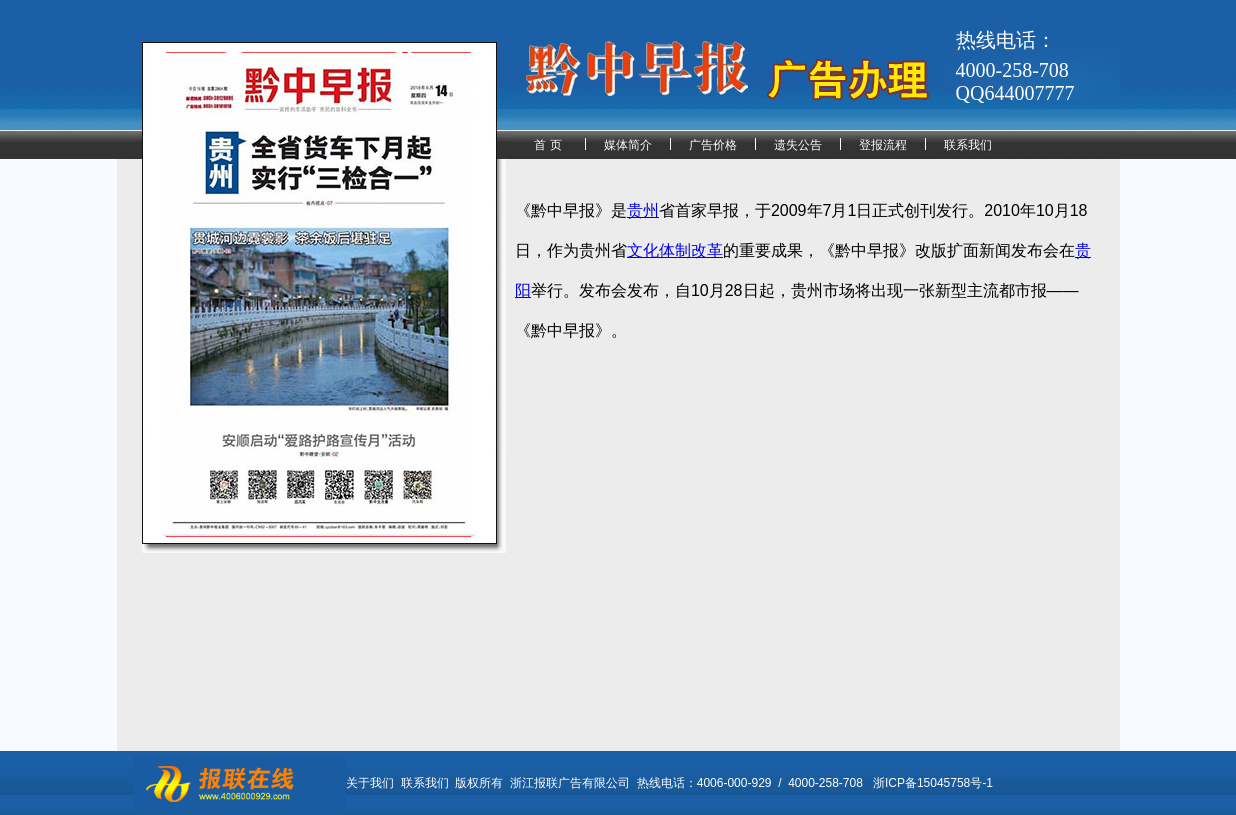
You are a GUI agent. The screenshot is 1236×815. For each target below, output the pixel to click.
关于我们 (370, 783)
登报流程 (883, 145)
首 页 (547, 145)
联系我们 (968, 145)
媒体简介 (628, 145)
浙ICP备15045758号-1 (933, 783)
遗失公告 (798, 145)
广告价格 (713, 145)
